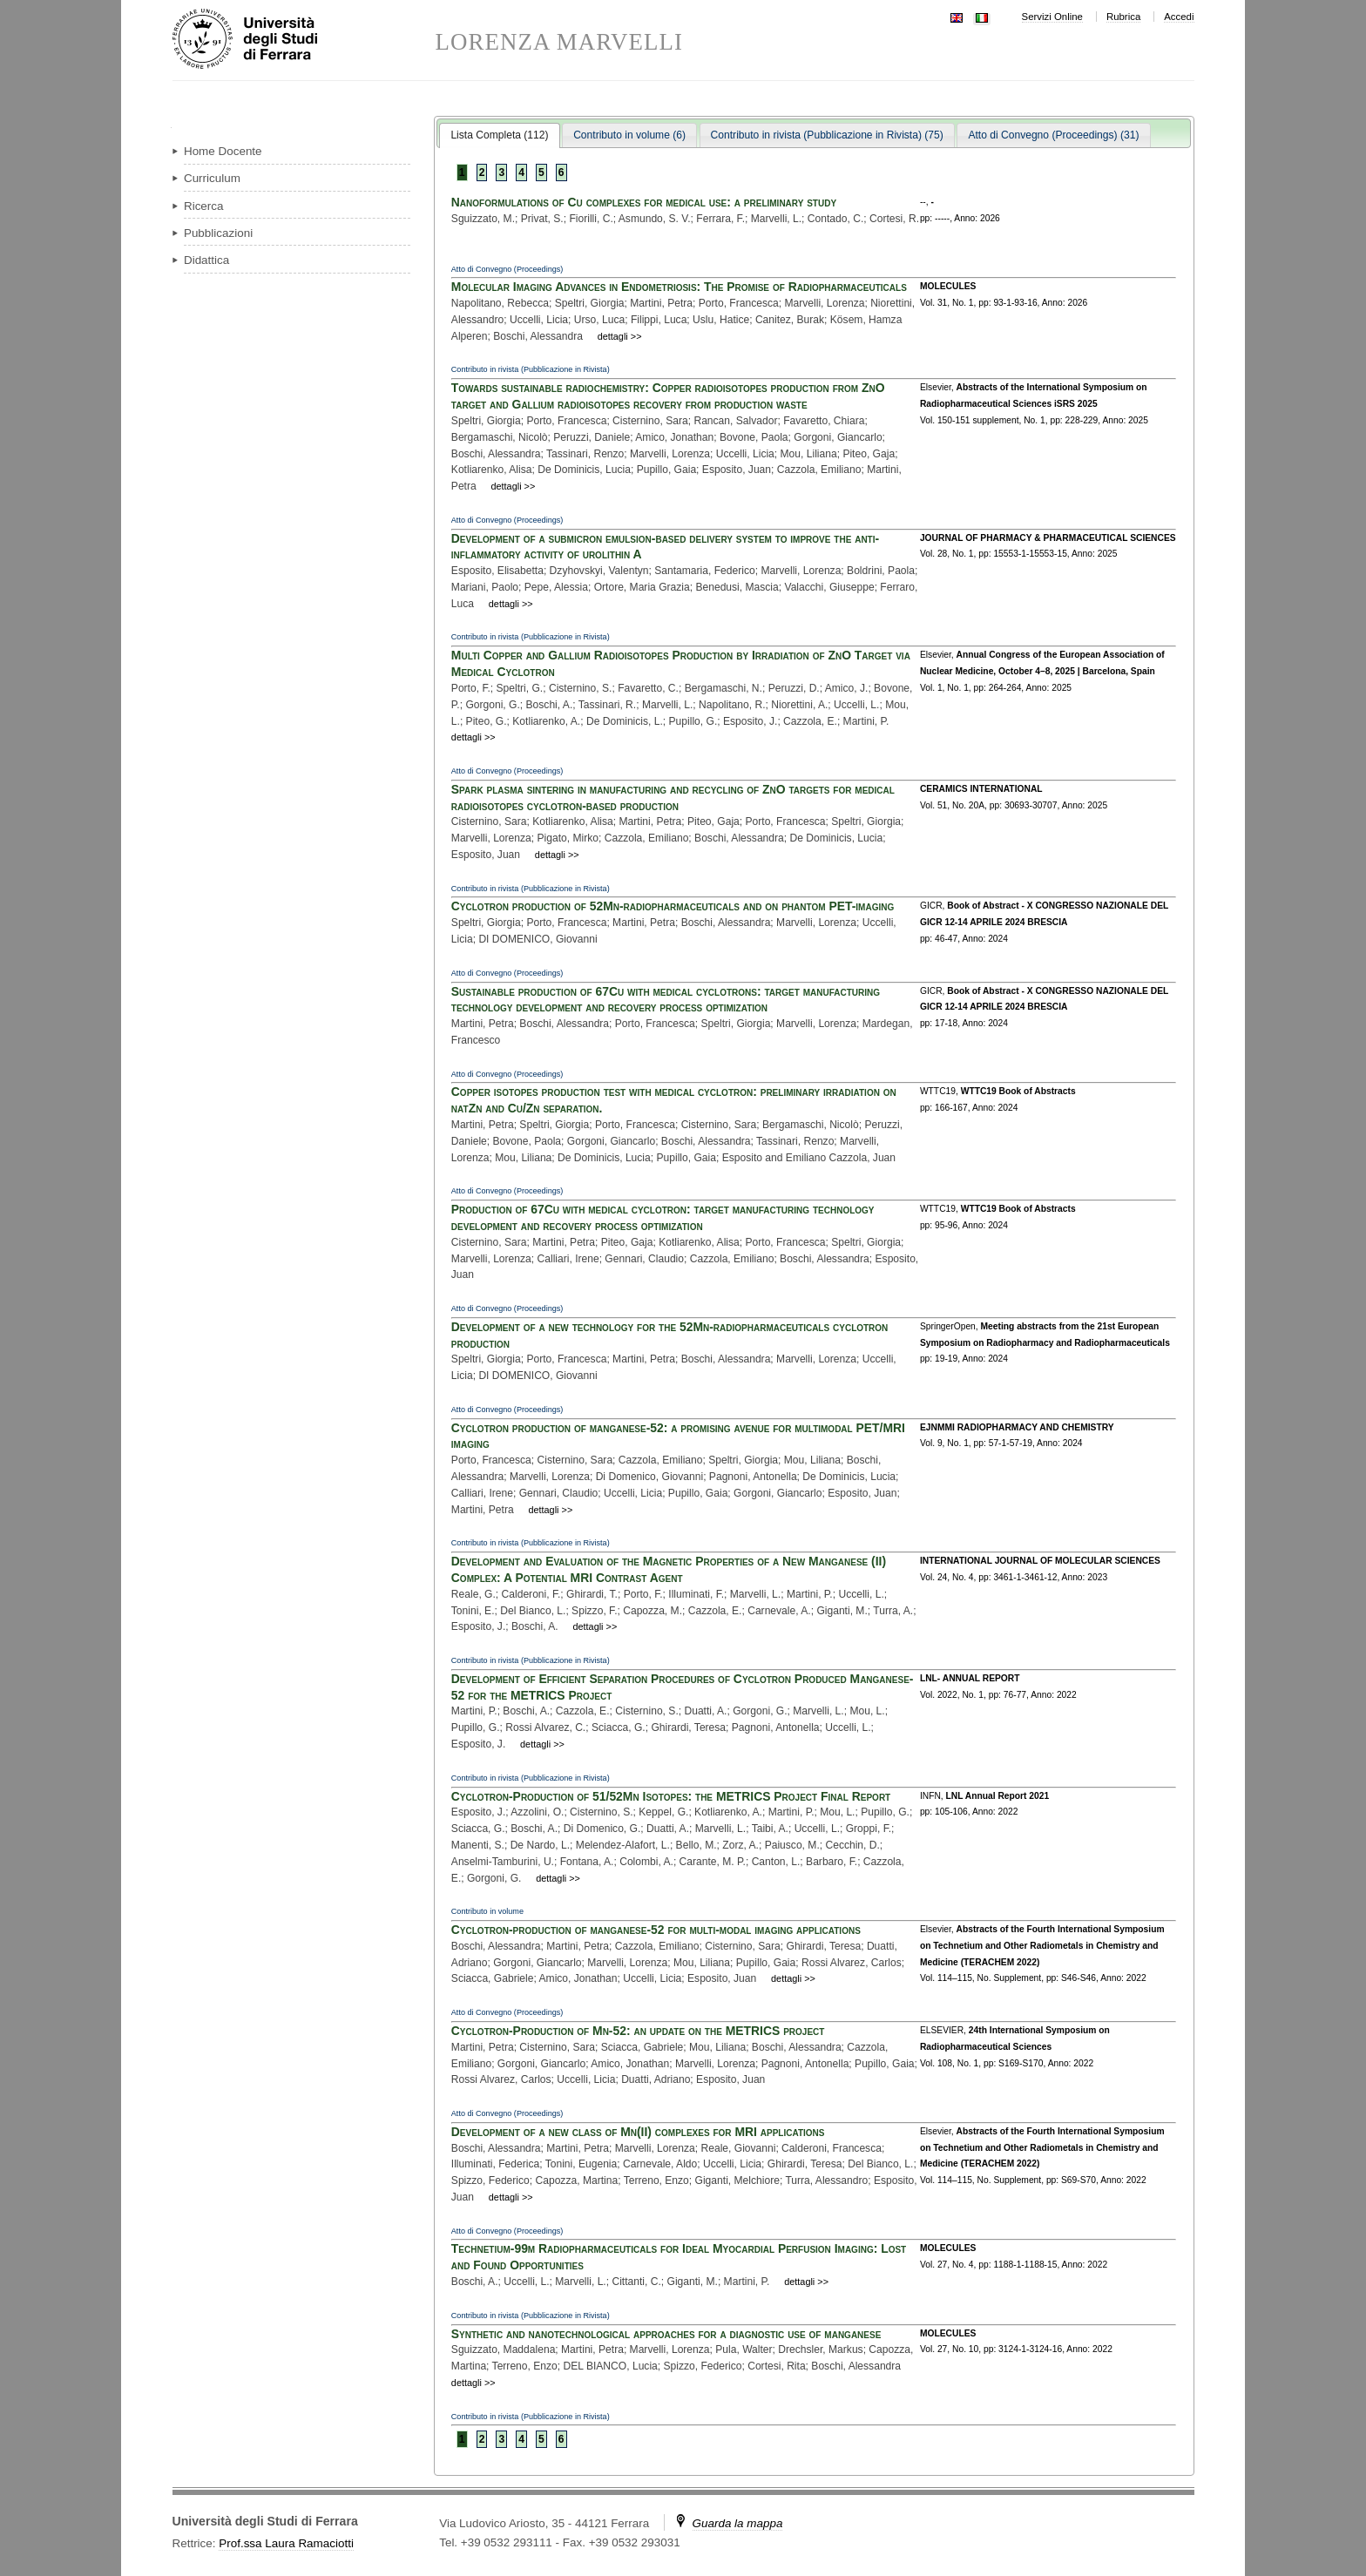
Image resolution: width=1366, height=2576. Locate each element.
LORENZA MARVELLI (560, 42)
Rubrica (1123, 16)
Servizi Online (1052, 16)
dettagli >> (620, 336)
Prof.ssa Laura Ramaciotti (286, 2543)
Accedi (1179, 16)
